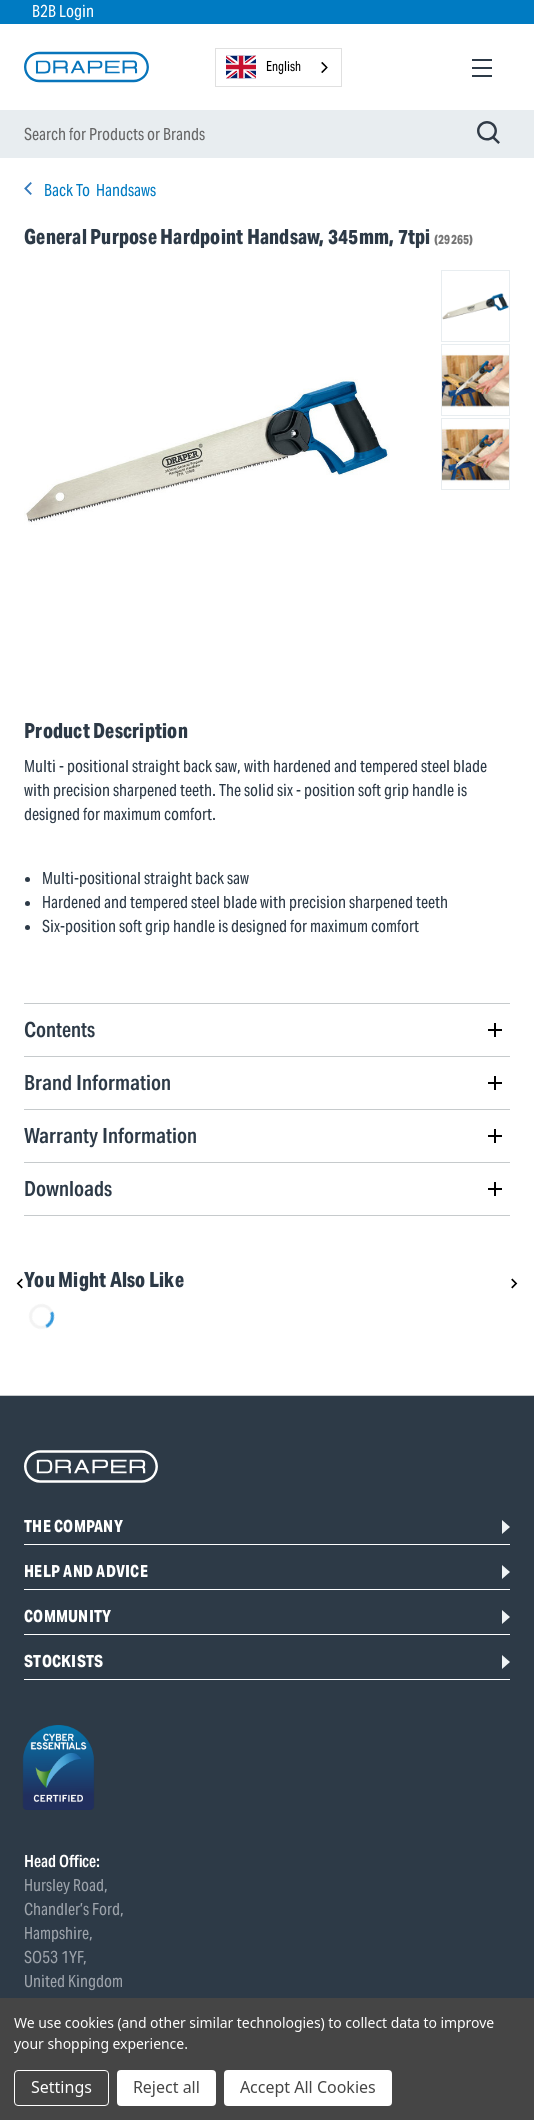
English (263, 67)
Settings (61, 2087)
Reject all (166, 2087)
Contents (59, 1029)
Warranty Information (110, 1135)
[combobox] (278, 67)
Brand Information (97, 1082)
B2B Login (63, 11)
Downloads (68, 1188)
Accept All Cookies (308, 2087)
